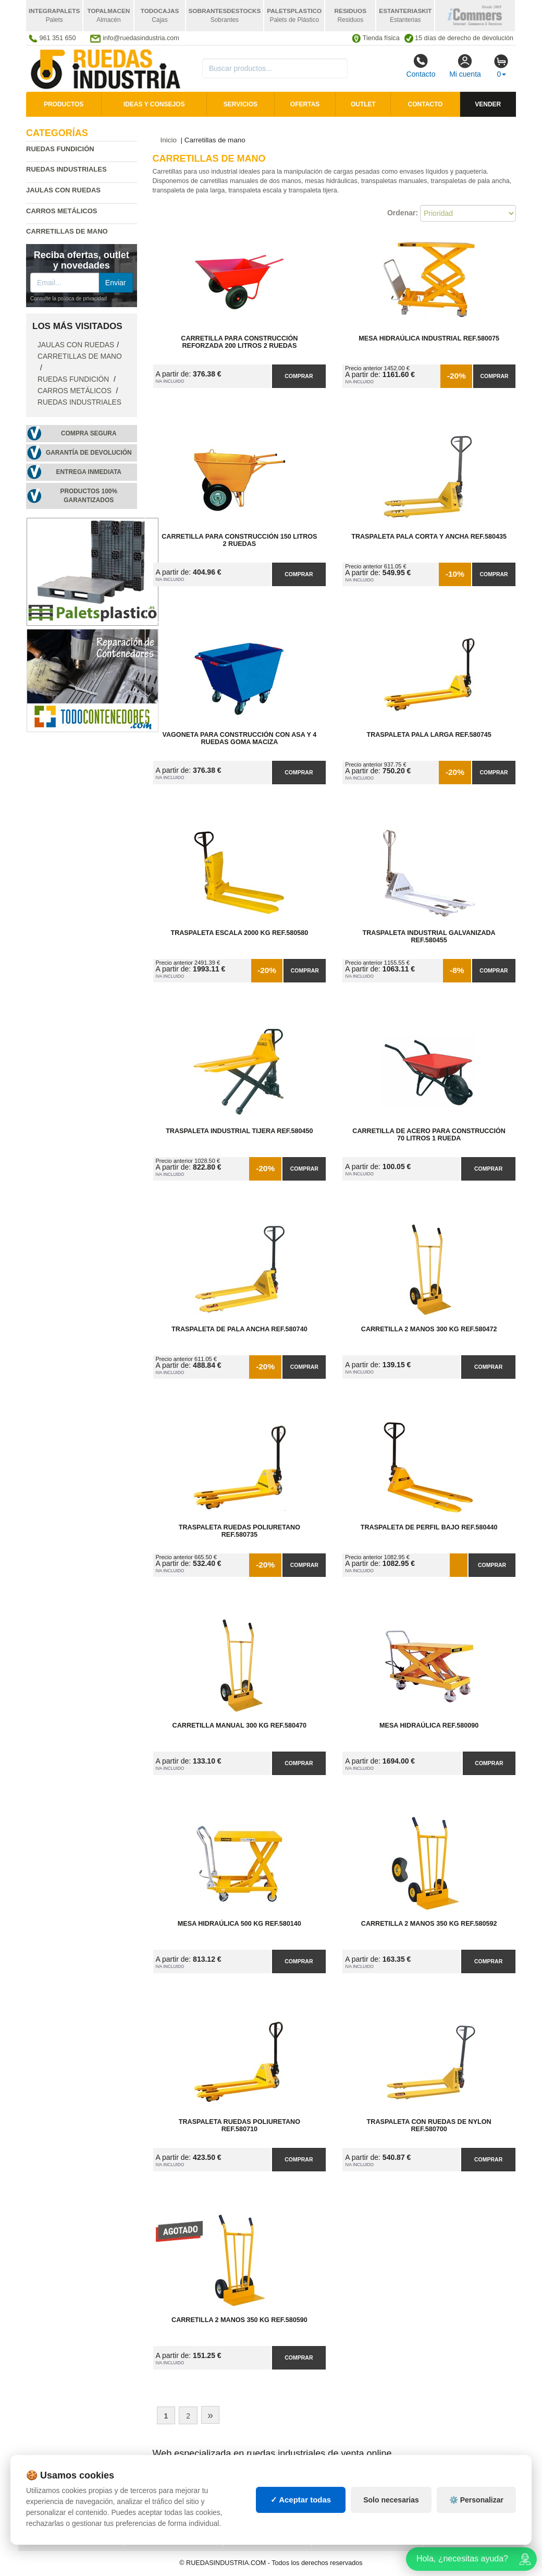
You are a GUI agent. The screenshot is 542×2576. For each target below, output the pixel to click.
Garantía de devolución (89, 452)
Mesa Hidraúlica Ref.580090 (428, 1725)
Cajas (241, 2482)
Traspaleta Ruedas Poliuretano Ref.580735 (239, 1531)
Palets (332, 2482)
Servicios (240, 104)
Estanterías (253, 2492)
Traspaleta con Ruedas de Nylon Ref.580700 (429, 2125)
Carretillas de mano (80, 356)
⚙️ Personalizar (476, 2538)
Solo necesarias (391, 2538)
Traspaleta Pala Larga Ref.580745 (428, 734)
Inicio (169, 140)
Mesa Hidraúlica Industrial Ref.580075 (429, 338)
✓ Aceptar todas (300, 2537)
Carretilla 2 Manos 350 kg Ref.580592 (429, 1923)
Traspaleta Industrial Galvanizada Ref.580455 (429, 936)
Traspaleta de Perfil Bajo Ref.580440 (429, 1527)
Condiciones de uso (65, 2492)
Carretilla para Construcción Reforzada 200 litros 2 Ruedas (239, 342)
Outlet (363, 104)
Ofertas (304, 104)
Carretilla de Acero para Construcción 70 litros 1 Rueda (429, 1134)
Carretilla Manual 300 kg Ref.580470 (240, 1725)
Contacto (420, 65)
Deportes (449, 2482)
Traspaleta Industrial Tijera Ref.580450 (239, 1131)
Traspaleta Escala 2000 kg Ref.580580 (239, 933)
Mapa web (150, 2482)
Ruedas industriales (66, 169)
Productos (63, 104)
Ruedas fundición (60, 149)
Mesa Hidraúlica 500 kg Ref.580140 (239, 1923)
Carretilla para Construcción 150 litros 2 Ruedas (239, 540)
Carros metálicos (61, 211)
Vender (488, 104)
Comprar (299, 376)
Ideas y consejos (154, 104)
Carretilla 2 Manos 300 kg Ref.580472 (429, 1329)
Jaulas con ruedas (63, 190)
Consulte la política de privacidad (68, 298)
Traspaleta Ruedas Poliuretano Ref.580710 (239, 2125)
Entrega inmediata (88, 472)
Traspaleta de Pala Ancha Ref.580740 (239, 1329)
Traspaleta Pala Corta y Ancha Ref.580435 (429, 536)
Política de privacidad (69, 2482)
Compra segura (89, 433)
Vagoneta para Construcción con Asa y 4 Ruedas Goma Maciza (240, 738)
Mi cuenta (465, 65)
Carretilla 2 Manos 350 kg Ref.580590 (239, 2320)
